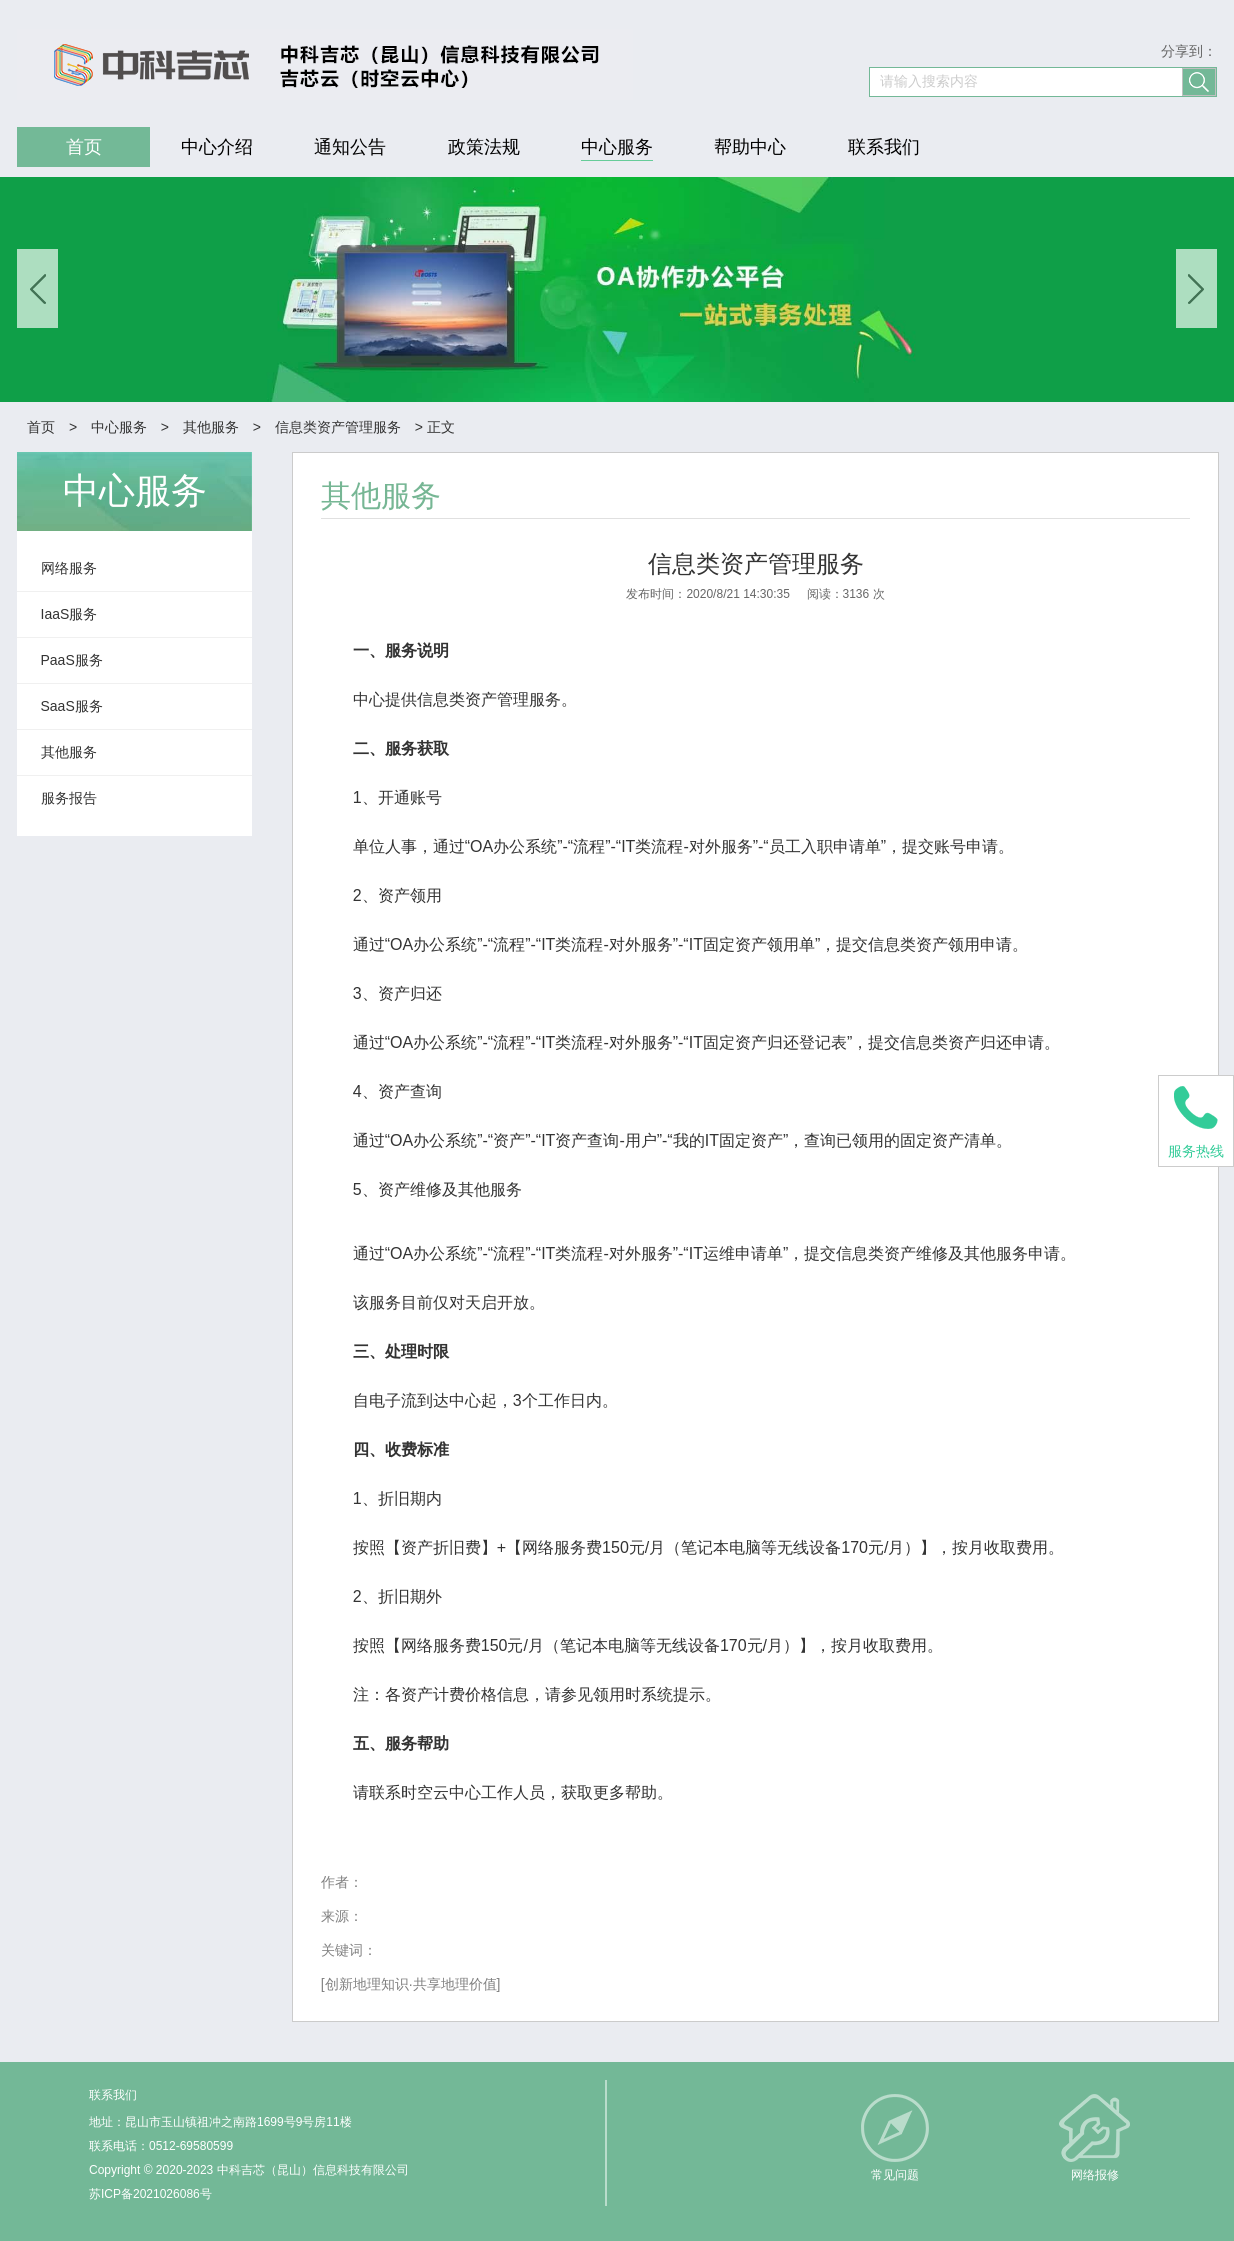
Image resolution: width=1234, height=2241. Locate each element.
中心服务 (119, 427)
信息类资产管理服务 (338, 427)
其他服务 (211, 427)
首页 (41, 427)
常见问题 (895, 2175)
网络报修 (1095, 2175)
